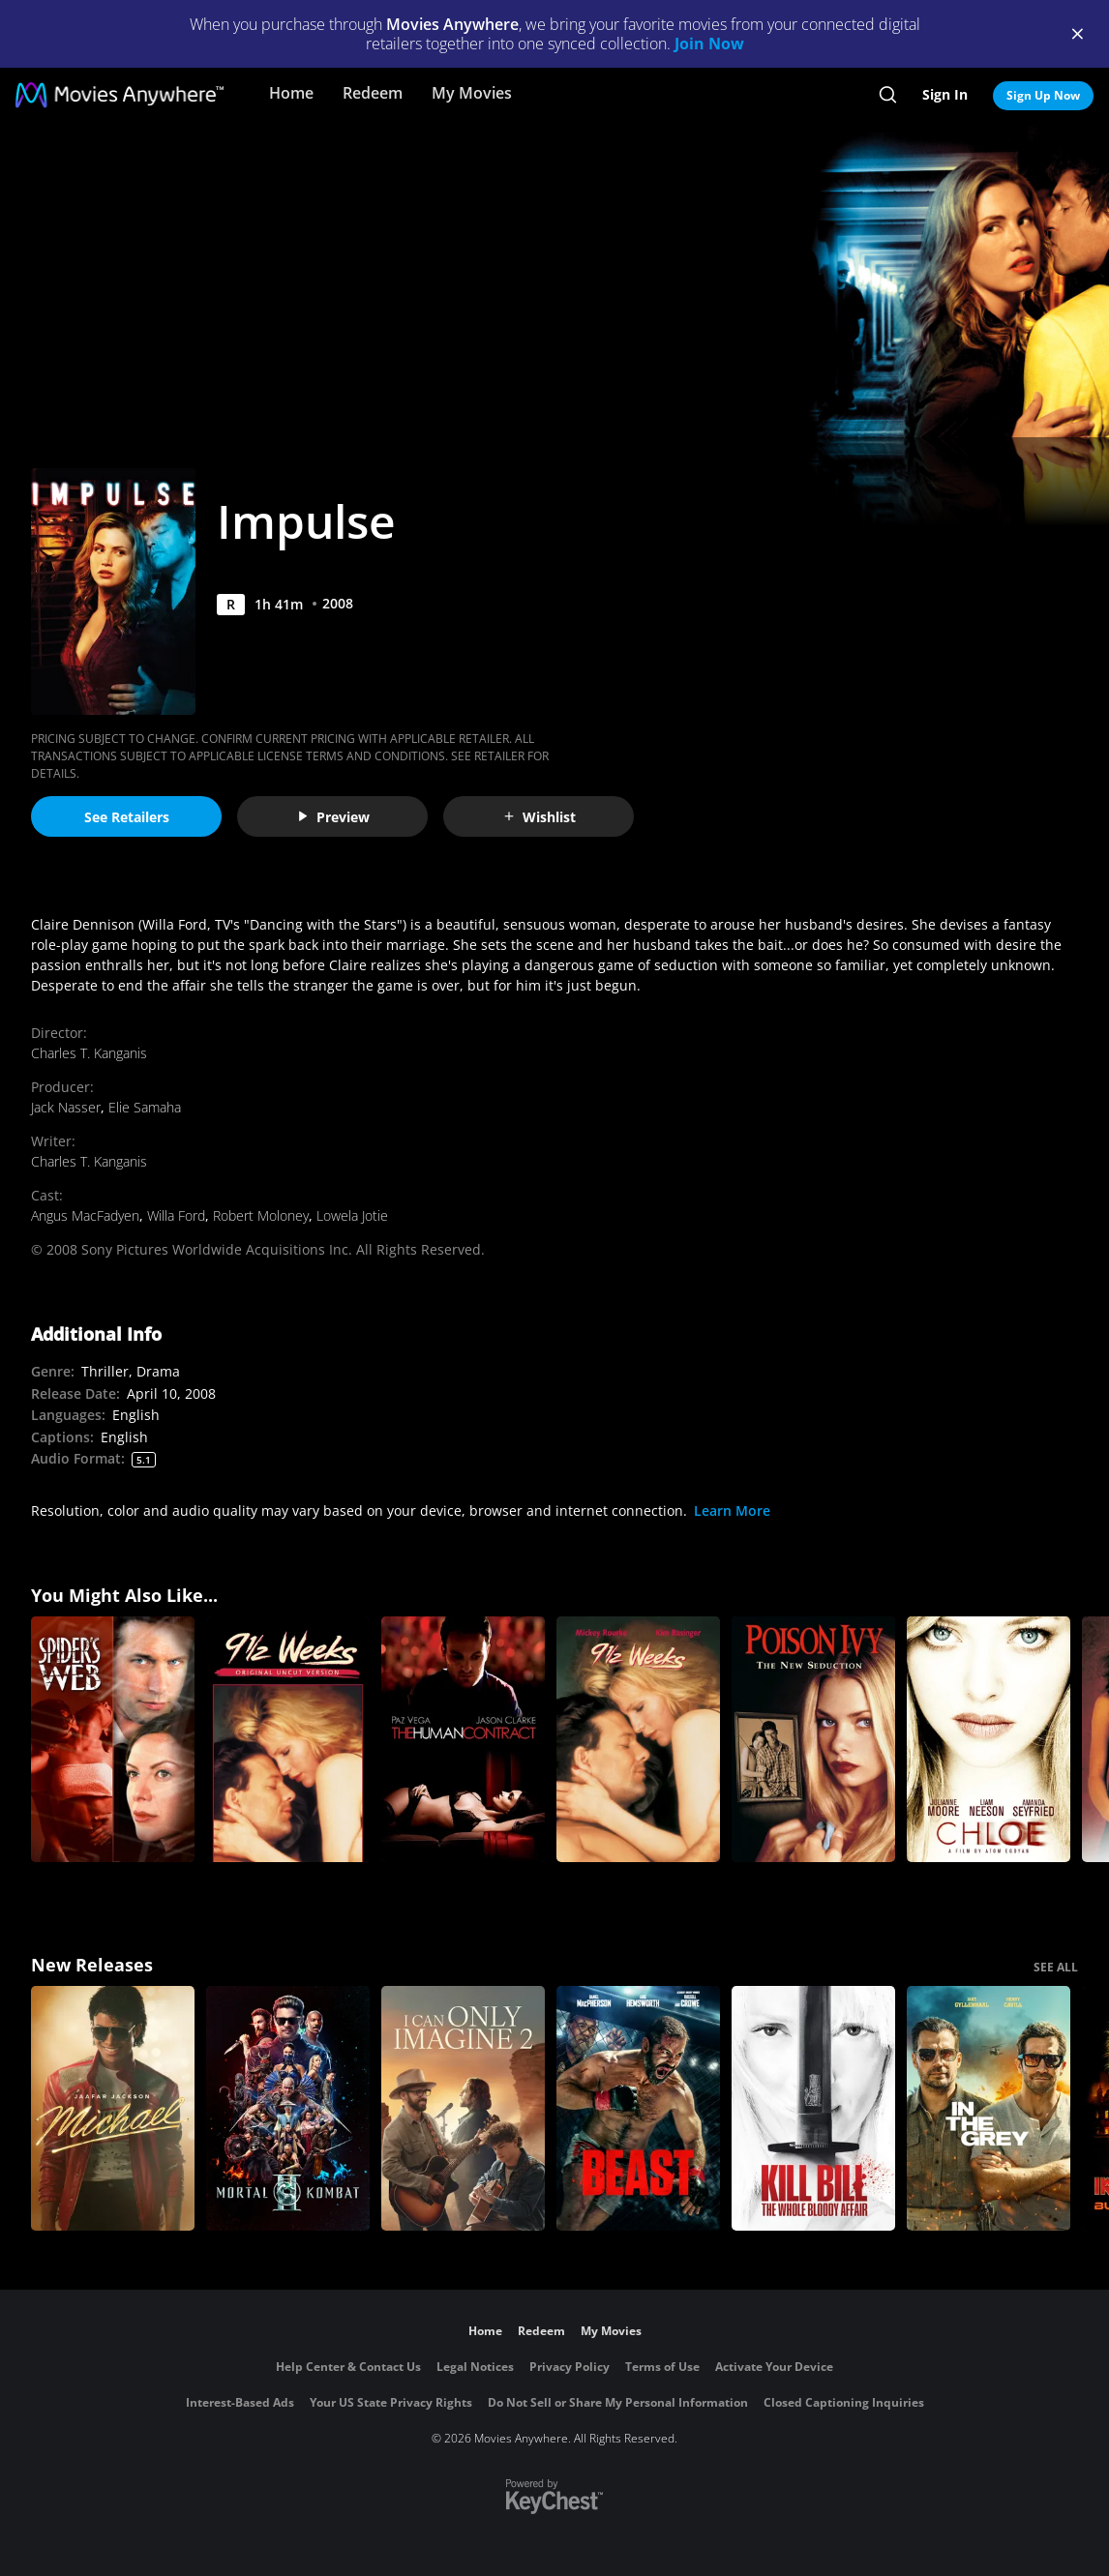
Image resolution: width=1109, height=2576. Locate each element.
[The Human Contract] (463, 1739)
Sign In (945, 94)
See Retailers (126, 817)
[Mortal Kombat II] (288, 2109)
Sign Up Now (1043, 95)
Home (291, 93)
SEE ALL (1056, 1967)
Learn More (732, 1510)
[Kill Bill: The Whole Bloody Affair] (813, 2109)
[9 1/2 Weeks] (638, 1739)
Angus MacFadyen (85, 1215)
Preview (333, 817)
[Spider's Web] (113, 1739)
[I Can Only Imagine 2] (463, 2109)
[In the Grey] (988, 2109)
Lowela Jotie (352, 1215)
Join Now (709, 43)
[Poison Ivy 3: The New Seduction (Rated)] (813, 1739)
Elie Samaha (144, 1107)
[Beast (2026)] (638, 2109)
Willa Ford (176, 1215)
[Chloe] (988, 1739)
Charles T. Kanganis (89, 1053)
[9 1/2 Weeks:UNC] (288, 1739)
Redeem (373, 93)
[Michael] (113, 2109)
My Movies (472, 93)
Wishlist (539, 817)
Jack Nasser (66, 1107)
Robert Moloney (261, 1215)
